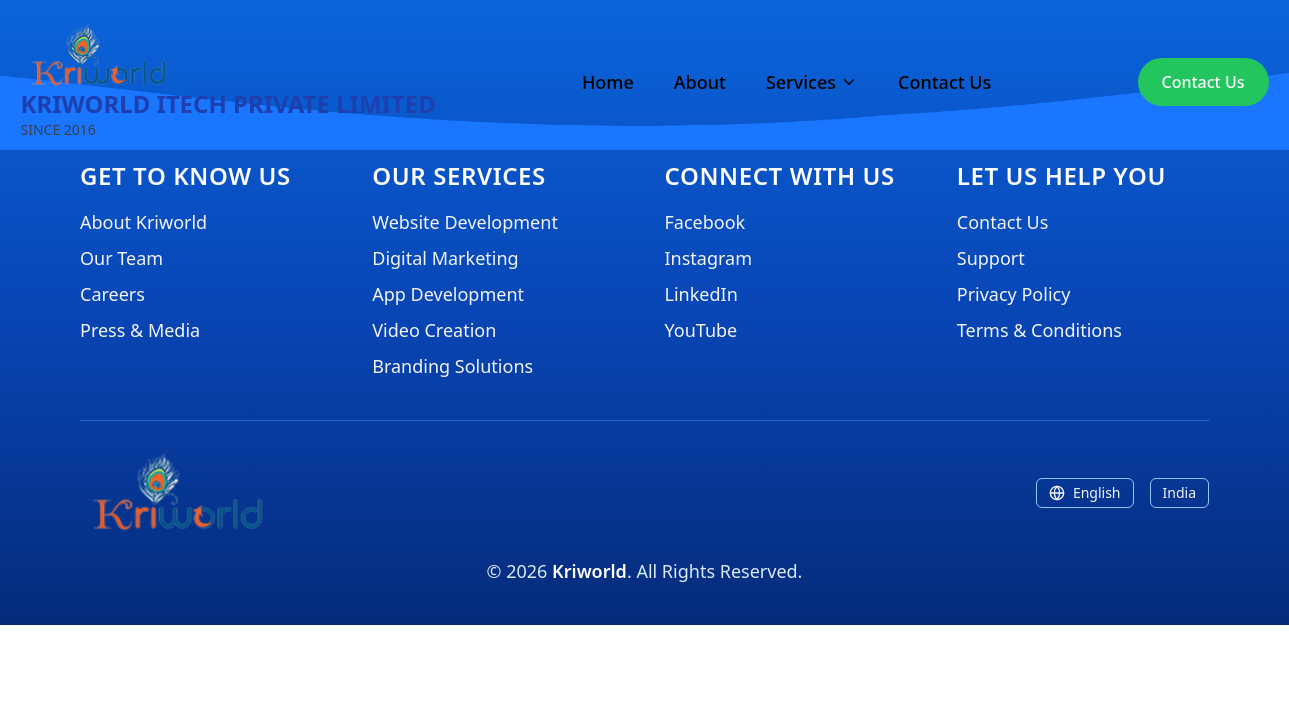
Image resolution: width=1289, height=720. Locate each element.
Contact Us (944, 82)
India (1179, 492)
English (1085, 492)
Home (608, 82)
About (700, 82)
